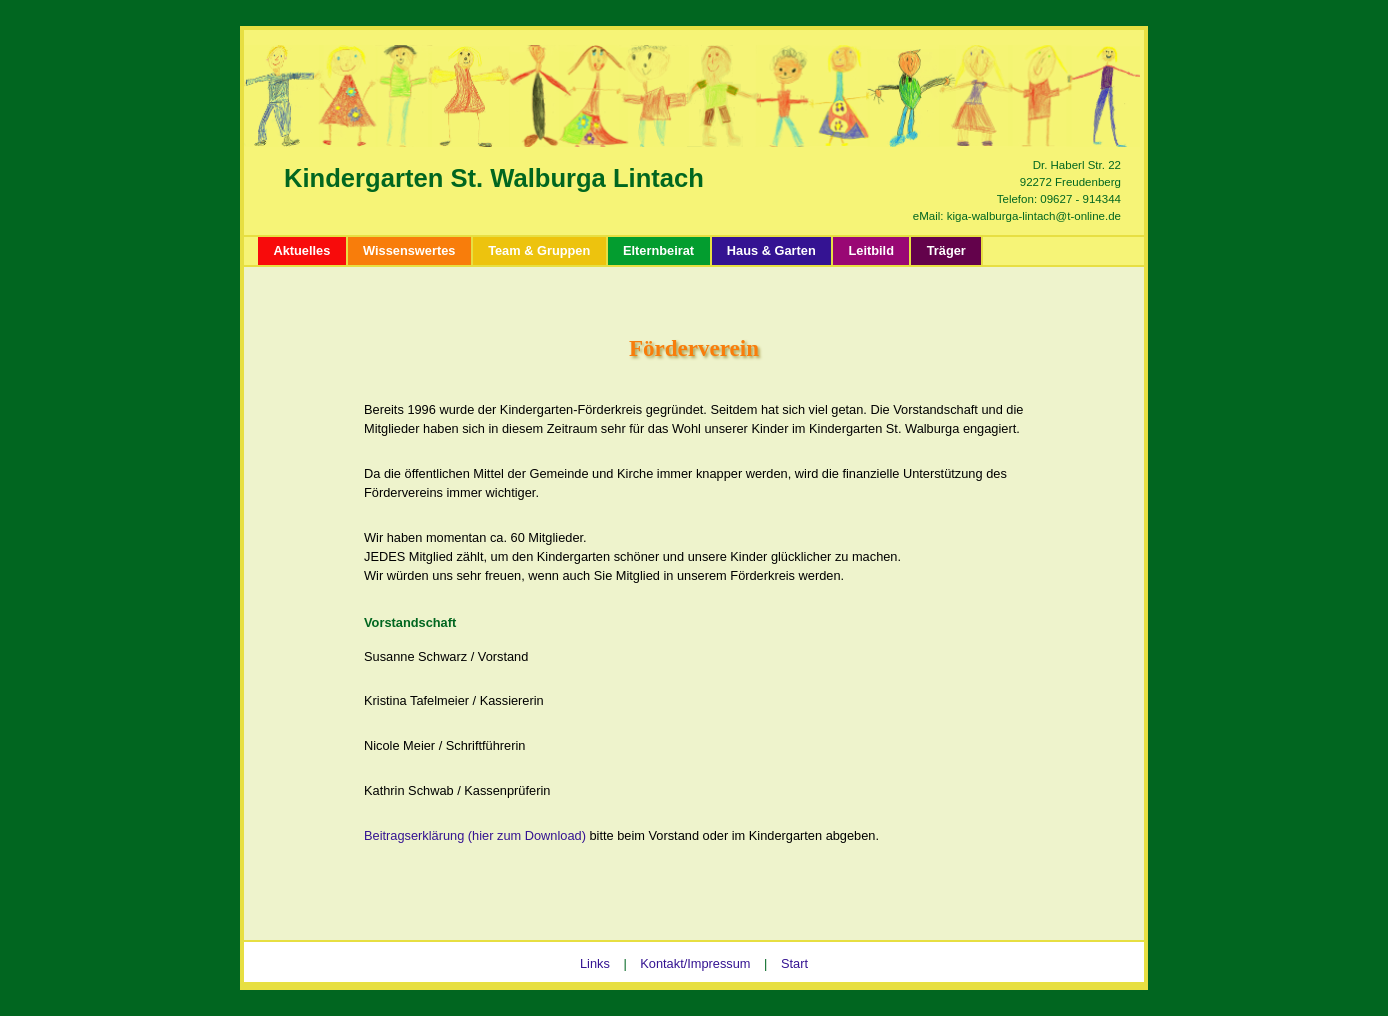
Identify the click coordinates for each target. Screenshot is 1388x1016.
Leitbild (871, 250)
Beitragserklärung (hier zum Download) (475, 835)
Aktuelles (301, 250)
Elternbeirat (658, 250)
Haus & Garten (771, 250)
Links (595, 963)
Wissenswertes (409, 250)
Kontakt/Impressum (695, 963)
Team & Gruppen (539, 250)
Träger (946, 250)
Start (794, 963)
